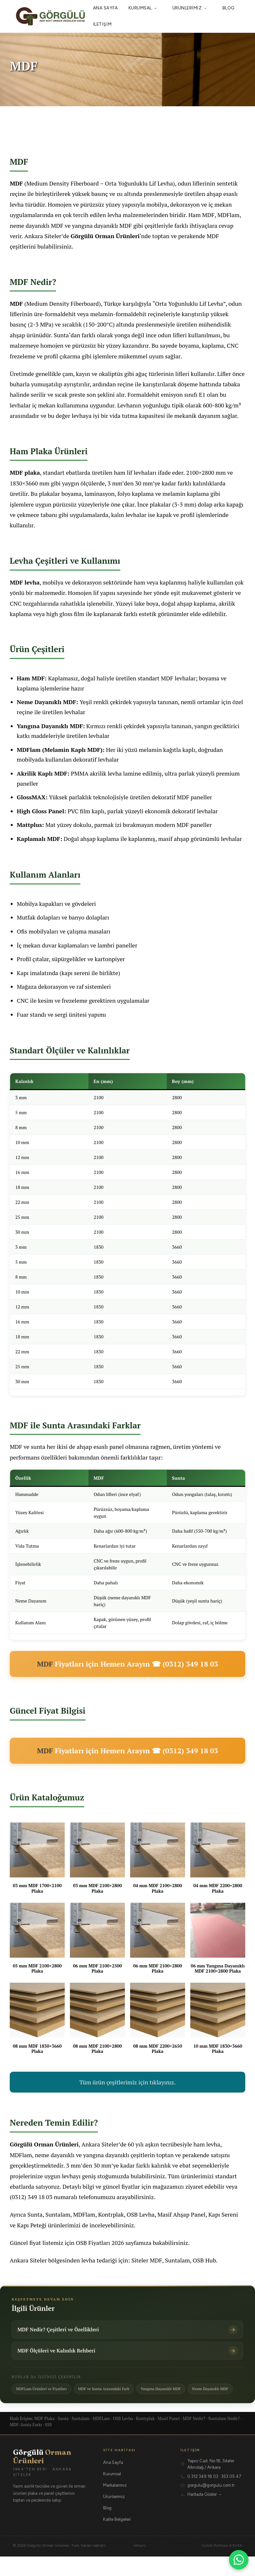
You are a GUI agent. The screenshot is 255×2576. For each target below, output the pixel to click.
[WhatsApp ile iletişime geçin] (238, 2560)
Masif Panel (169, 2438)
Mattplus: (30, 825)
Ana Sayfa (105, 8)
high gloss (59, 614)
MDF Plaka (44, 2438)
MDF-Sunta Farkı (26, 2444)
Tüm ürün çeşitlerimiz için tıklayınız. (127, 2082)
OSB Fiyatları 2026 (100, 2243)
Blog (228, 8)
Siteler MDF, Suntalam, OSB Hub (173, 2260)
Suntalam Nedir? (224, 2438)
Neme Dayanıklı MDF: (47, 702)
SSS (48, 2444)
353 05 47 (231, 2495)
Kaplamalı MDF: (39, 839)
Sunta (61, 335)
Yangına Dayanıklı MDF (176, 2393)
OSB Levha (140, 2214)
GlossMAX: (32, 797)
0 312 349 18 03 (202, 2495)
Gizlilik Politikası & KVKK (221, 2565)
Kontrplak (111, 2214)
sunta (38, 1446)
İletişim (102, 24)
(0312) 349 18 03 (31, 2197)
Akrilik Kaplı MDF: (43, 773)
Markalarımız (115, 2504)
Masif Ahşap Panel (181, 2214)
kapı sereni (75, 973)
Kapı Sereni (223, 2214)
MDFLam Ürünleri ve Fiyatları (44, 2393)
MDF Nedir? (194, 2438)
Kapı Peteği (32, 2225)
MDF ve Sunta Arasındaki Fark (113, 2393)
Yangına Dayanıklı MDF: (51, 726)
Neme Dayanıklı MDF (36, 2407)
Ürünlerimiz (192, 8)
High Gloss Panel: (41, 811)
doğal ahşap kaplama (188, 603)
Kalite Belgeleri (117, 2538)
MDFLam (101, 2438)
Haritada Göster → (204, 2513)
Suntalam (57, 2214)
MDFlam (228, 215)
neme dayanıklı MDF (36, 225)
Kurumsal (145, 8)
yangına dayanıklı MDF (102, 225)
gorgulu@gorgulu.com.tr (211, 2504)
